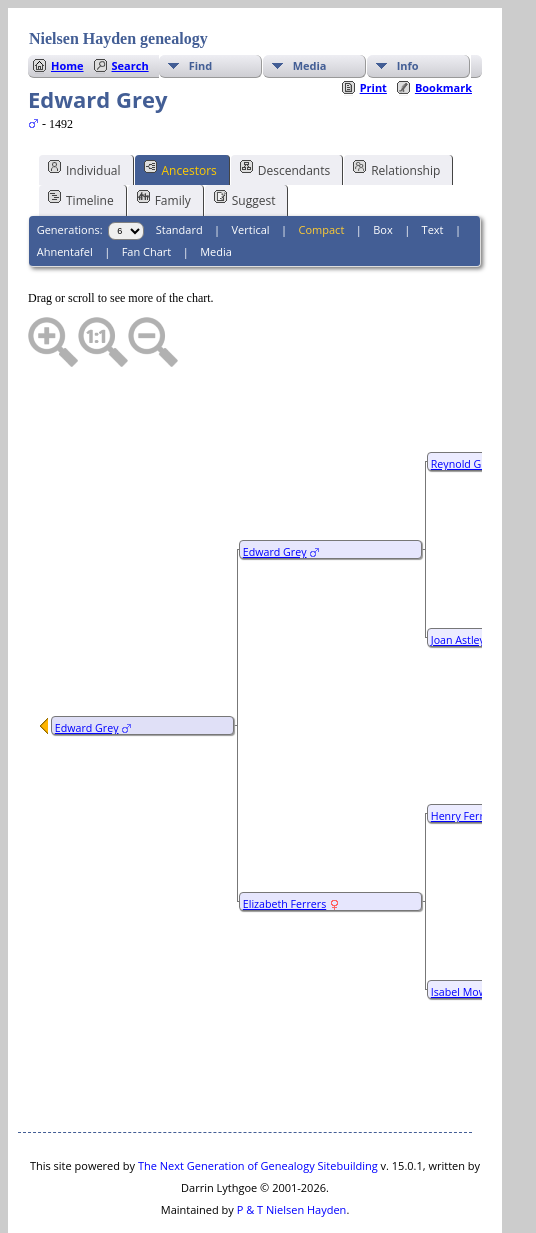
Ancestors (180, 109)
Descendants (285, 109)
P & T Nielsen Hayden (292, 1149)
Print (373, 27)
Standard (179, 169)
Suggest (245, 139)
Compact (322, 169)
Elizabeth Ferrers (284, 844)
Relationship (396, 109)
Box (382, 169)
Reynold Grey (464, 404)
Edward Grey (87, 668)
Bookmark (443, 27)
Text (433, 169)
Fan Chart (147, 191)
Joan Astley (458, 580)
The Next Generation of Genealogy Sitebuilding (258, 1105)
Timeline (81, 139)
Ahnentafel (65, 191)
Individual (84, 109)
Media (216, 191)
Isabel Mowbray (470, 932)
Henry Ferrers (465, 756)
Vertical (251, 169)
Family (164, 139)
